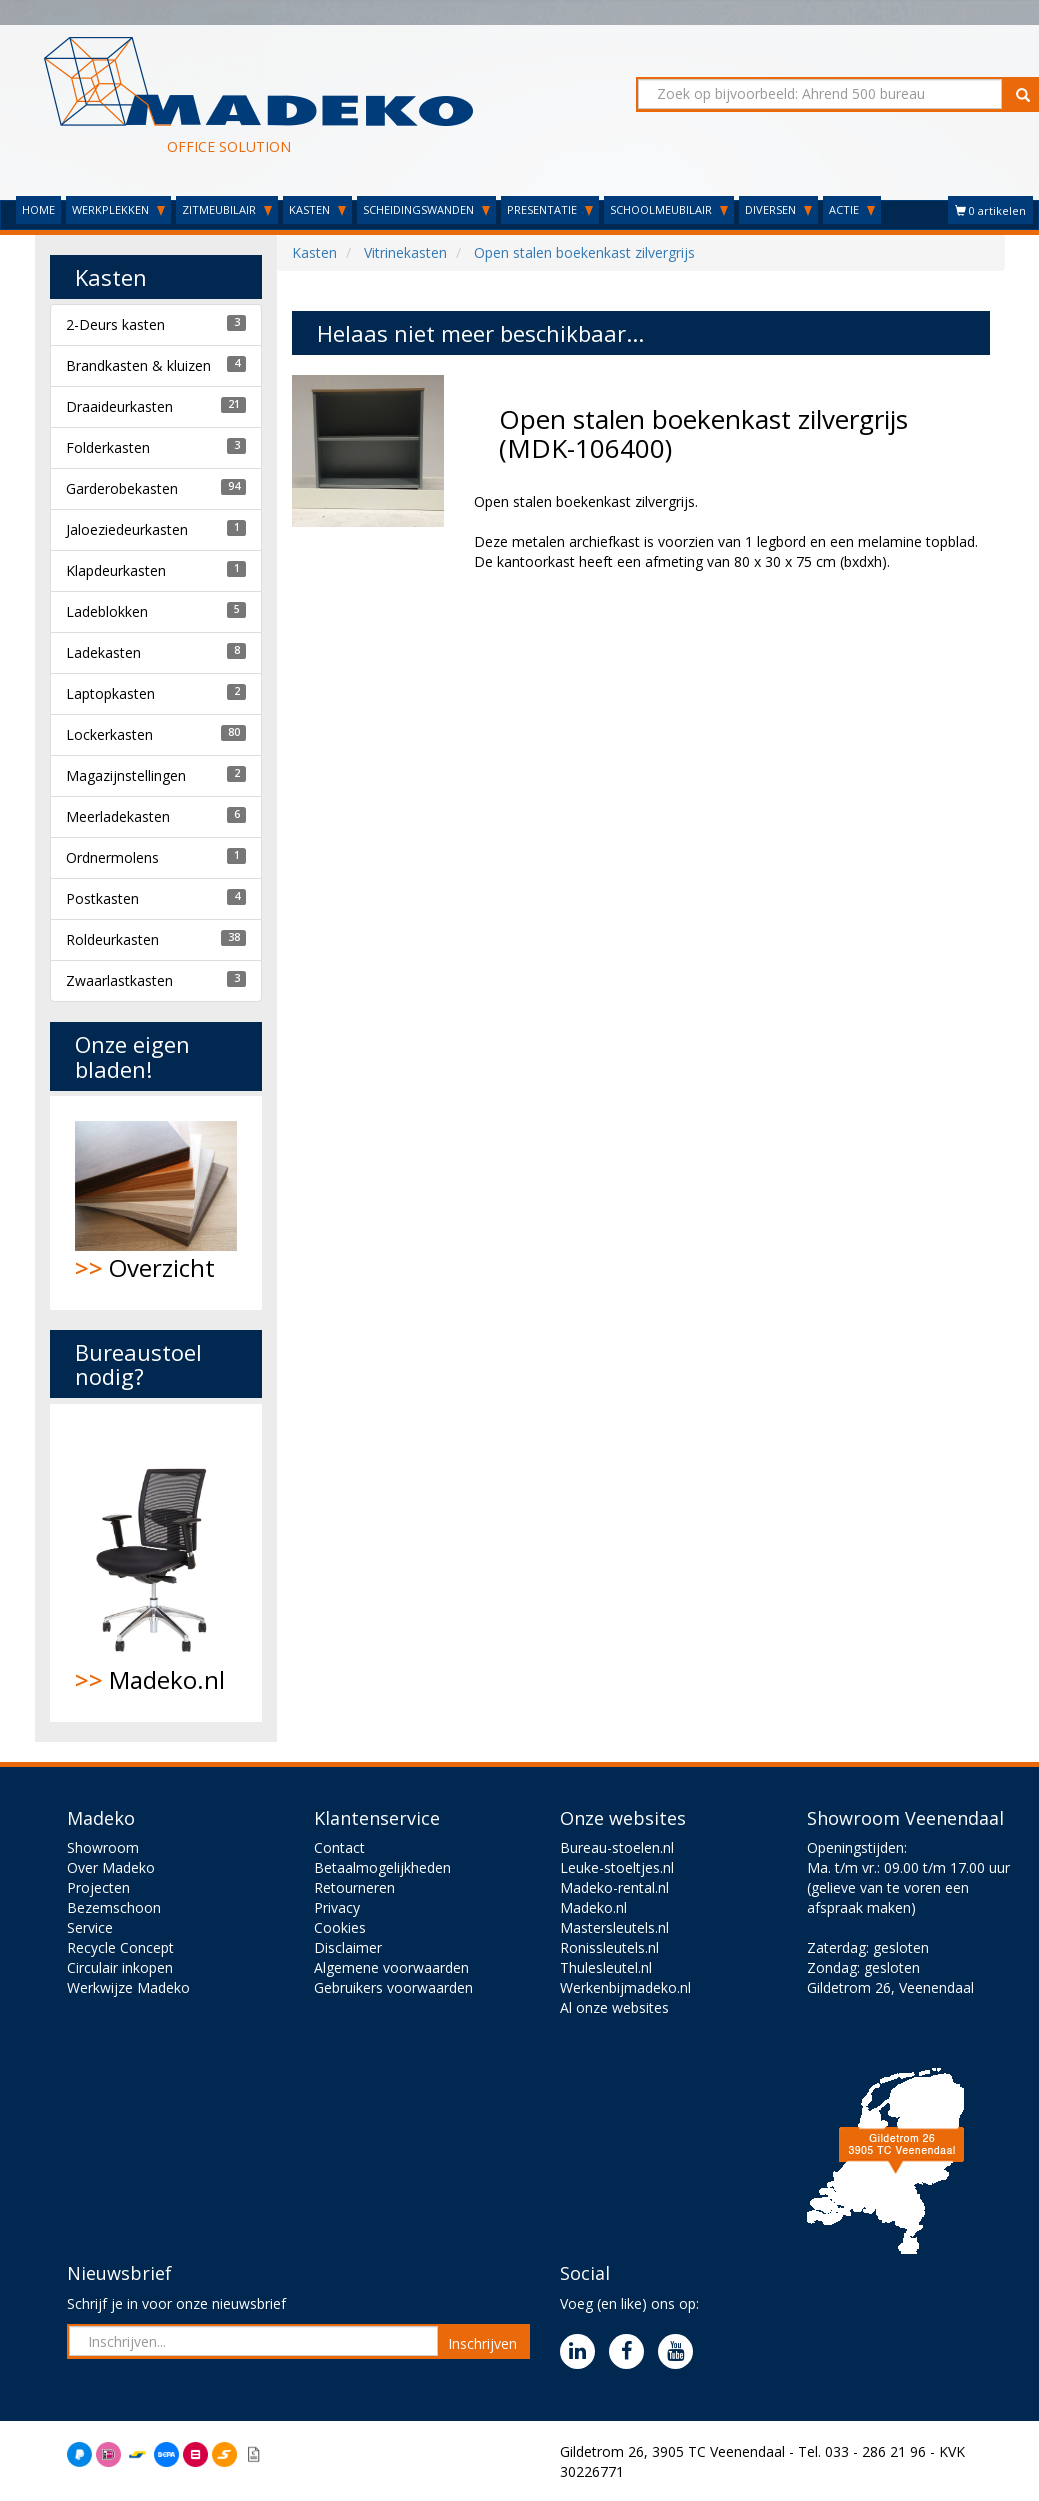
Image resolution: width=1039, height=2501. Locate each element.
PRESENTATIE (550, 209)
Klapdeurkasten (116, 570)
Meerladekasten (118, 816)
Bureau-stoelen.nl (617, 1847)
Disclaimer (348, 1947)
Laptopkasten (110, 693)
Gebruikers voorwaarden (393, 1987)
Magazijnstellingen (126, 775)
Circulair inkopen (120, 1967)
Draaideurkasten (119, 406)
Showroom (103, 1847)
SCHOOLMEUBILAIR (669, 209)
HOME (38, 209)
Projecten (98, 1887)
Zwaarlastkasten (119, 980)
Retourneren (354, 1887)
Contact (339, 1847)
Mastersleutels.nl (614, 1927)
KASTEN (317, 209)
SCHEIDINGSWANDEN (426, 209)
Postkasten (102, 898)
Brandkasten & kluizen (138, 365)
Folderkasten (108, 447)
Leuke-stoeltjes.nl (617, 1867)
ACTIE (852, 209)
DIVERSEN (778, 209)
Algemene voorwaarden (391, 1967)
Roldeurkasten (112, 939)
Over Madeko (111, 1867)
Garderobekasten (122, 488)
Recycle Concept (120, 1947)
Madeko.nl (156, 1563)
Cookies (340, 1927)
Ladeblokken (107, 611)
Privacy (337, 1907)
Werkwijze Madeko (128, 1987)
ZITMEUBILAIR (227, 209)
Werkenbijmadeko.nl (625, 1987)
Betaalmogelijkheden (382, 1867)
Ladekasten (103, 652)
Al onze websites (614, 2007)
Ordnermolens (112, 857)
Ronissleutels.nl (609, 1947)
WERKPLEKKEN (118, 209)
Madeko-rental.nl (614, 1887)
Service (90, 1927)
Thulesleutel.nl (606, 1967)
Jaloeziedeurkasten (127, 529)
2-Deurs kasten (115, 324)
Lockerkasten (109, 734)
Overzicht (156, 1202)
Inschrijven (482, 2343)
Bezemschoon (114, 1907)
